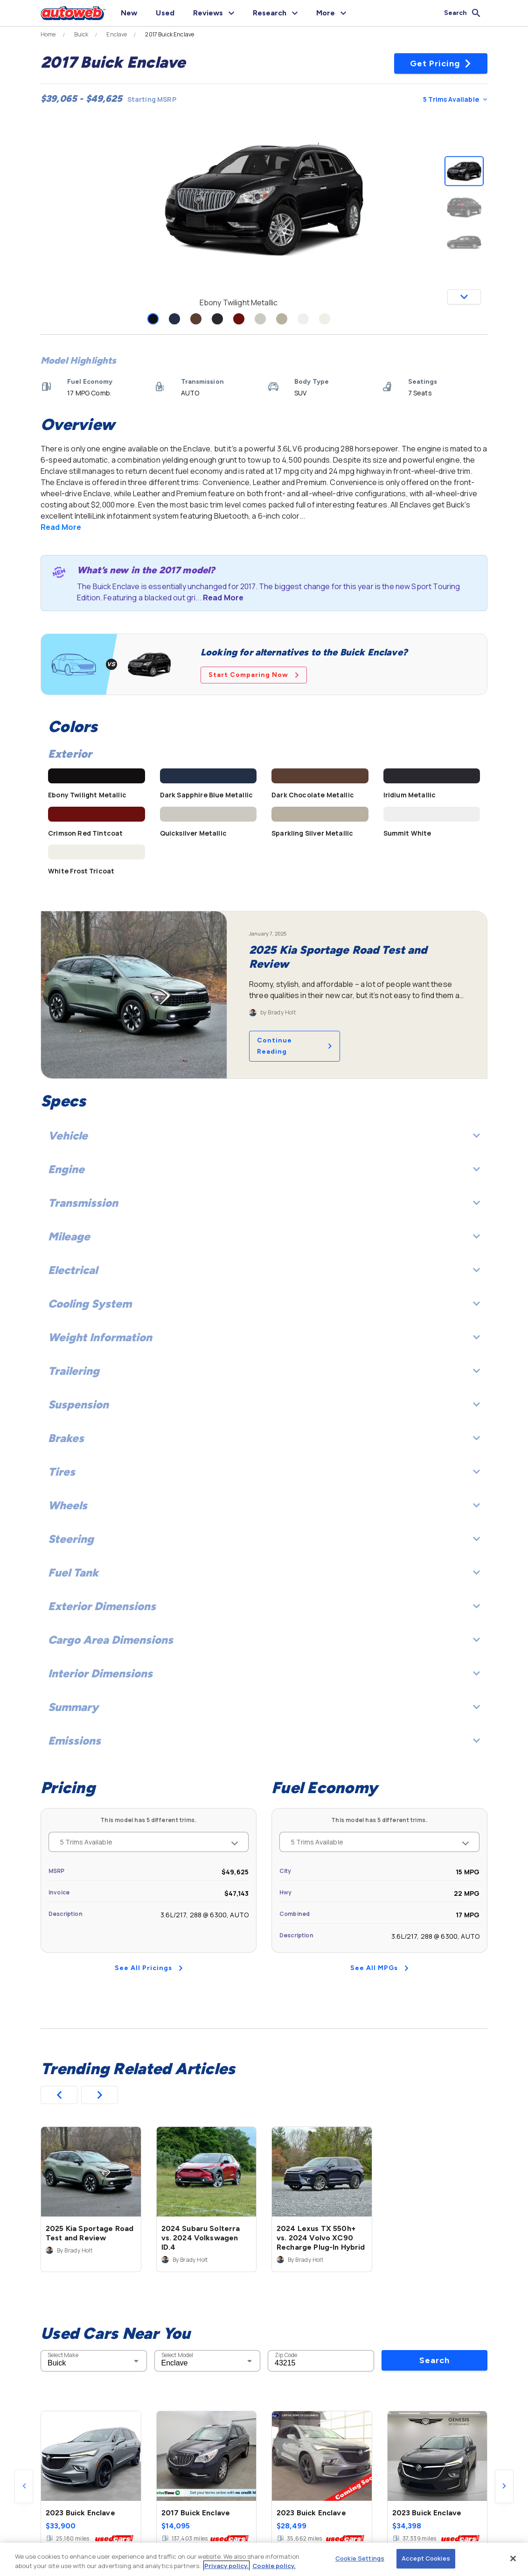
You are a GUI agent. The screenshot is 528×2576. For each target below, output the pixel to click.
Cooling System (264, 1303)
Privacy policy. (226, 2566)
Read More (61, 527)
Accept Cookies (426, 2558)
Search (434, 2215)
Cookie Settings (359, 2558)
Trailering (264, 1371)
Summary (264, 1707)
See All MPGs (379, 1968)
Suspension (264, 1404)
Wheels (264, 1505)
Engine (264, 1169)
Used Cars (77, 2493)
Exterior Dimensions (264, 1606)
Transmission (264, 1203)
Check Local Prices (464, 2492)
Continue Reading (294, 1046)
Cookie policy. (274, 2566)
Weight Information (264, 1337)
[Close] (513, 2558)
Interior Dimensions (264, 1673)
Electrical (264, 1270)
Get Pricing (441, 63)
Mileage (264, 1236)
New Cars (33, 2493)
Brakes (264, 1438)
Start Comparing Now (253, 675)
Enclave (116, 34)
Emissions (264, 1740)
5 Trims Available (455, 99)
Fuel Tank (264, 1572)
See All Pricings (149, 1968)
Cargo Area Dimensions (264, 1640)
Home (48, 34)
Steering (264, 1539)
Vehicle (264, 1135)
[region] (264, 2559)
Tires (264, 1471)
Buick (81, 34)
